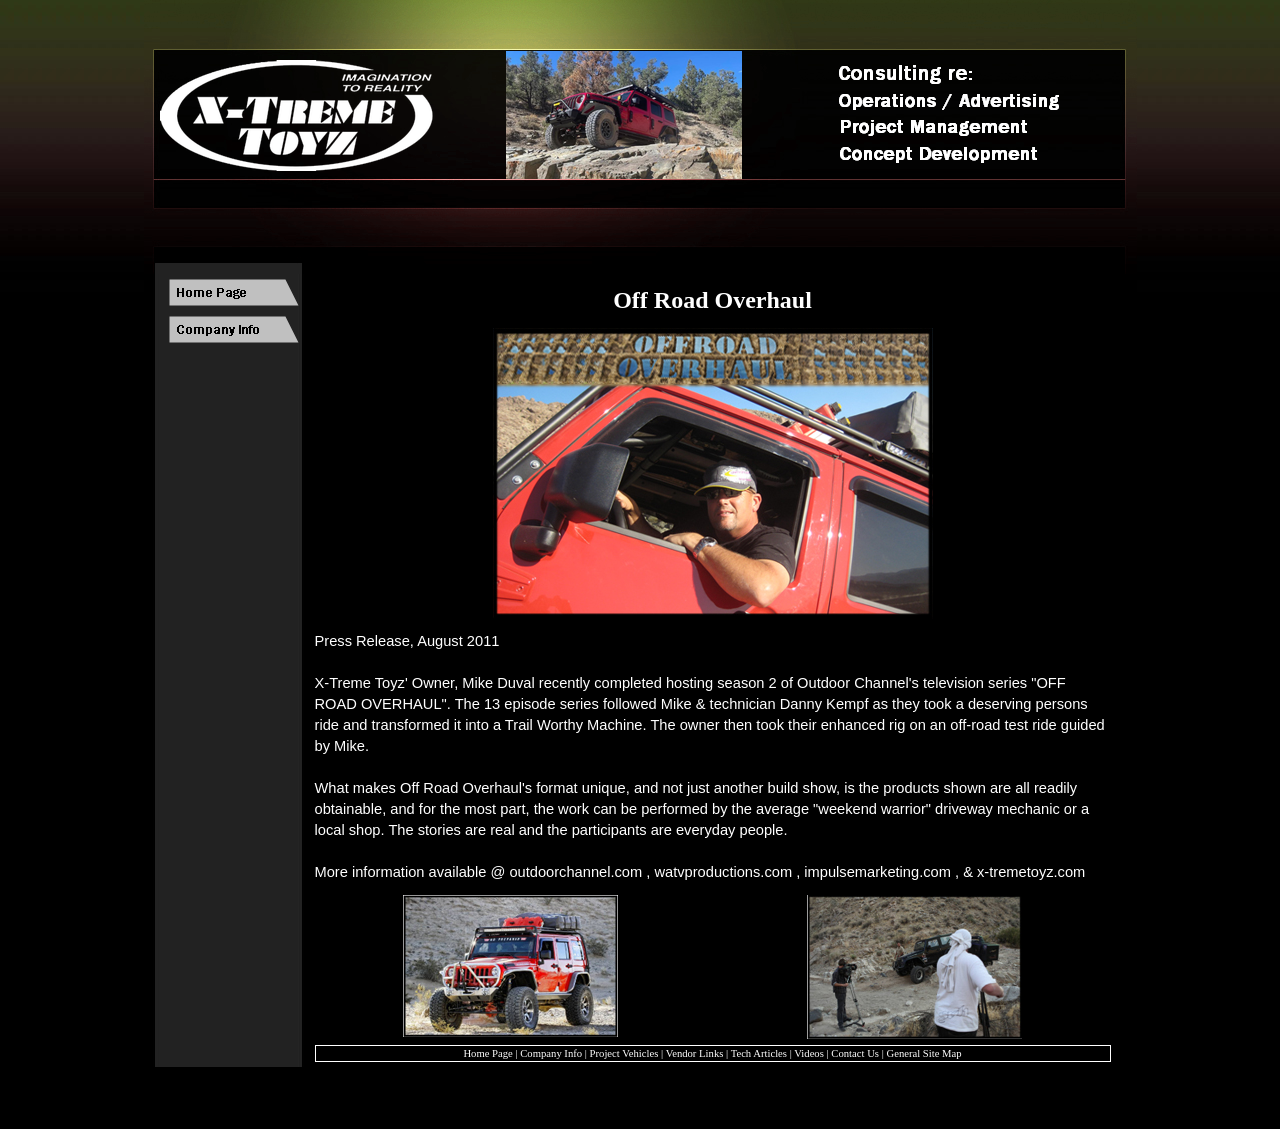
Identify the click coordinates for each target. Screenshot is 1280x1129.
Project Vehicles (624, 1053)
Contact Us (855, 1053)
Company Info (551, 1053)
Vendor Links (695, 1053)
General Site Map (923, 1053)
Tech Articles (759, 1053)
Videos (809, 1053)
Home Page (487, 1053)
